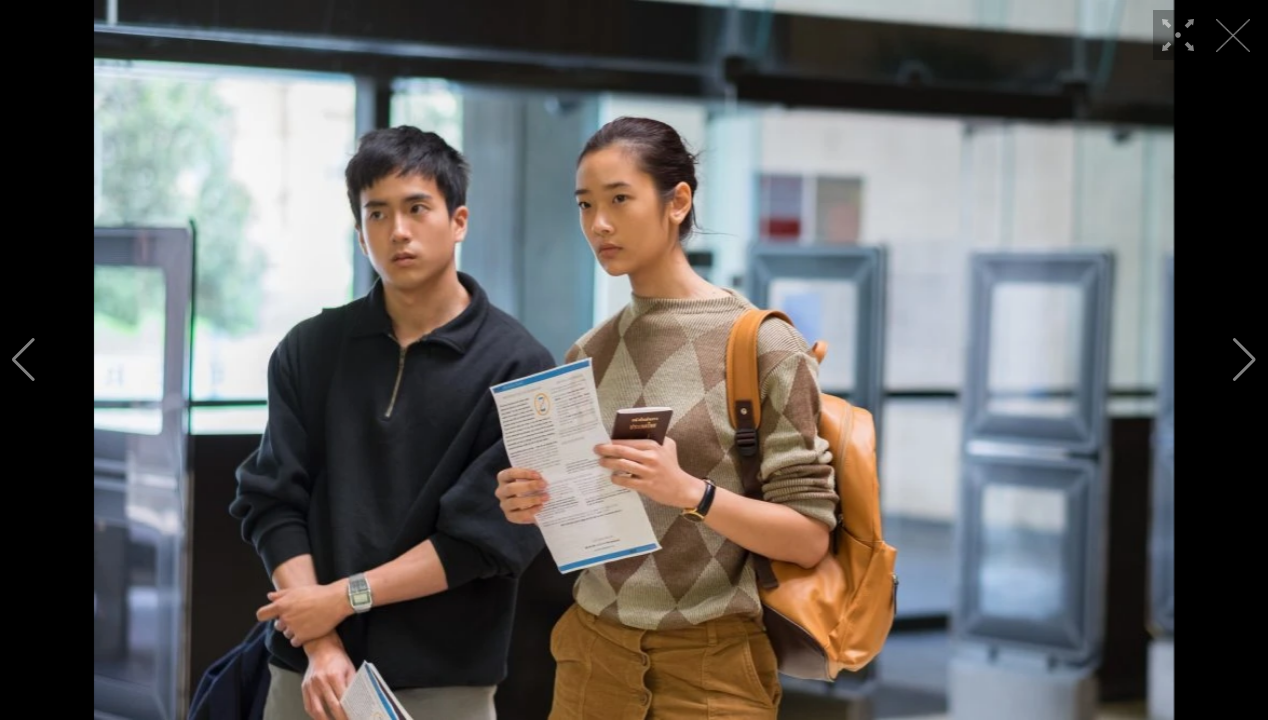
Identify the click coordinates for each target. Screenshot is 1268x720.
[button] (23, 360)
